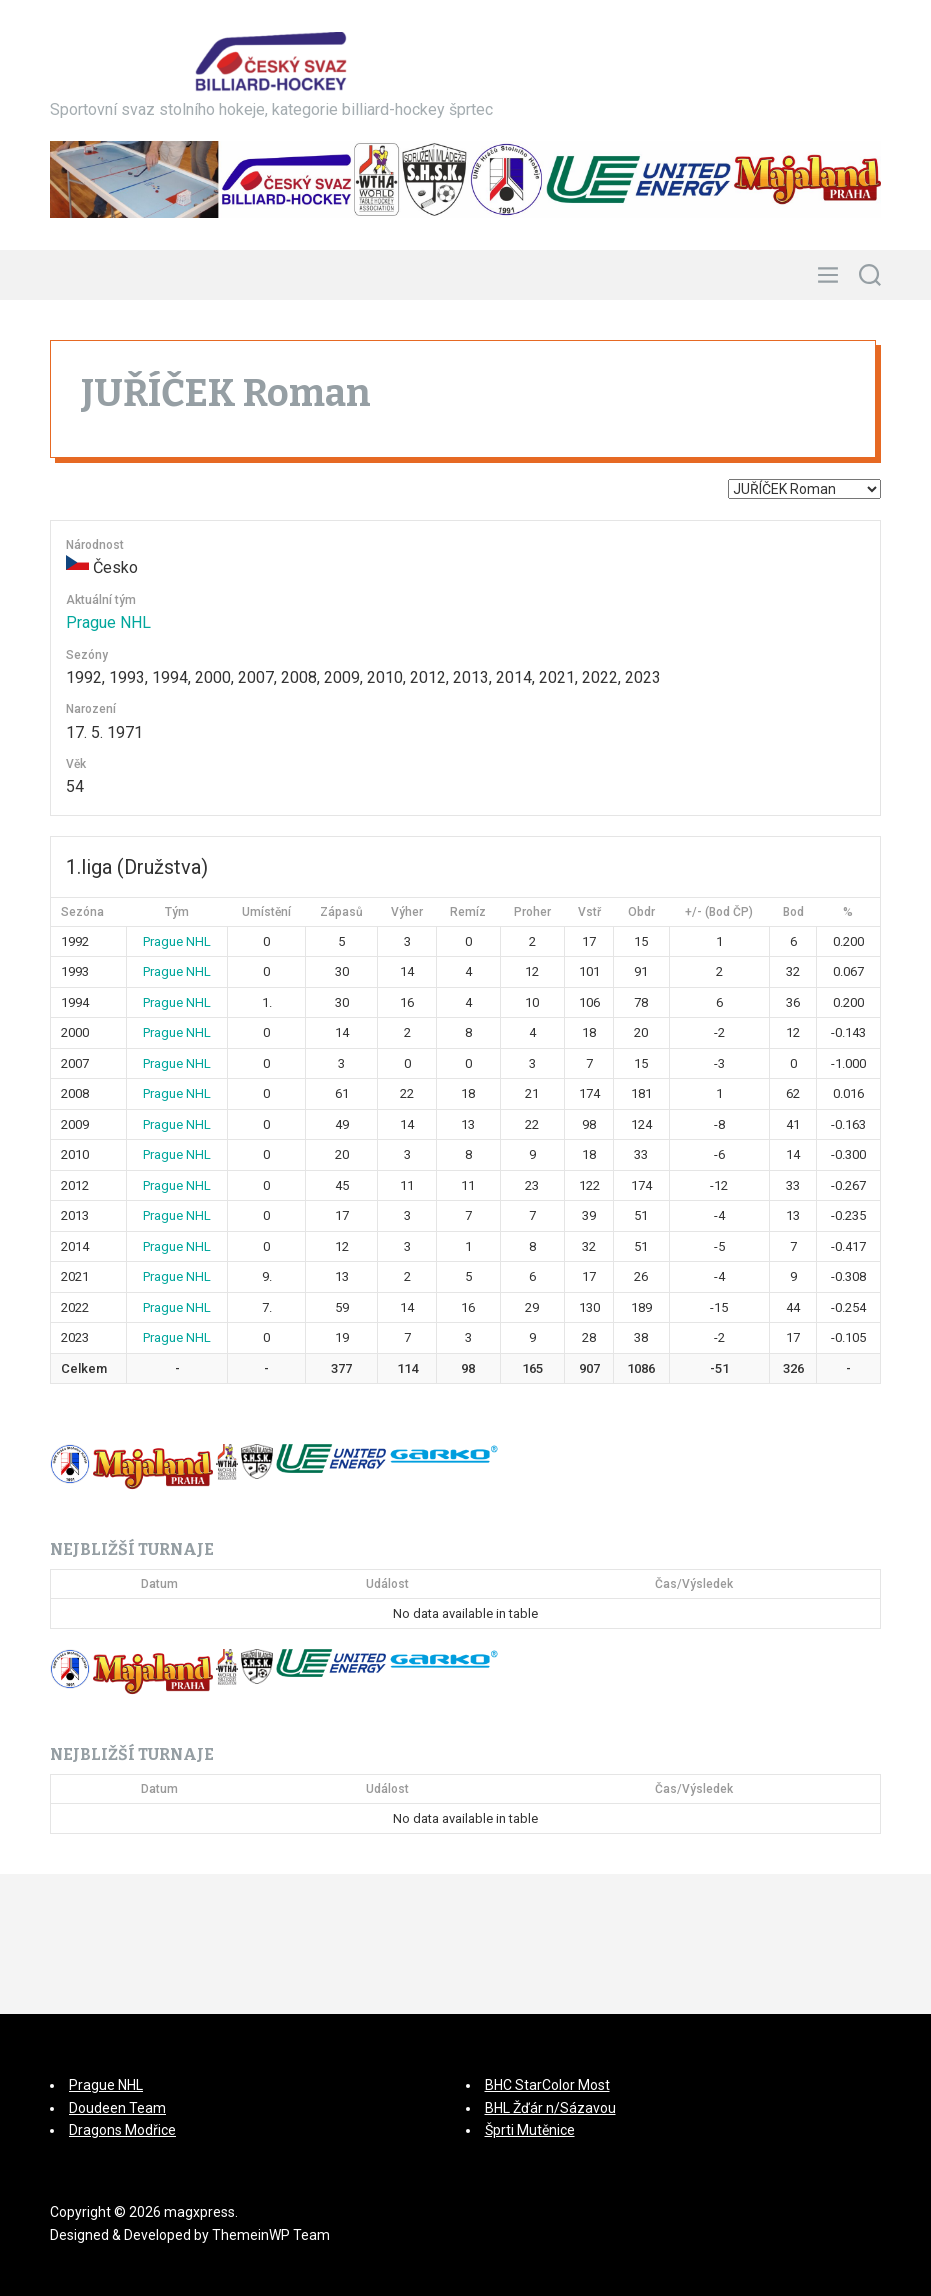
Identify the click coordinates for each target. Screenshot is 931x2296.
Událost (387, 1584)
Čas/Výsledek (694, 1584)
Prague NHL (108, 622)
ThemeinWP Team (271, 2235)
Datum (159, 1584)
